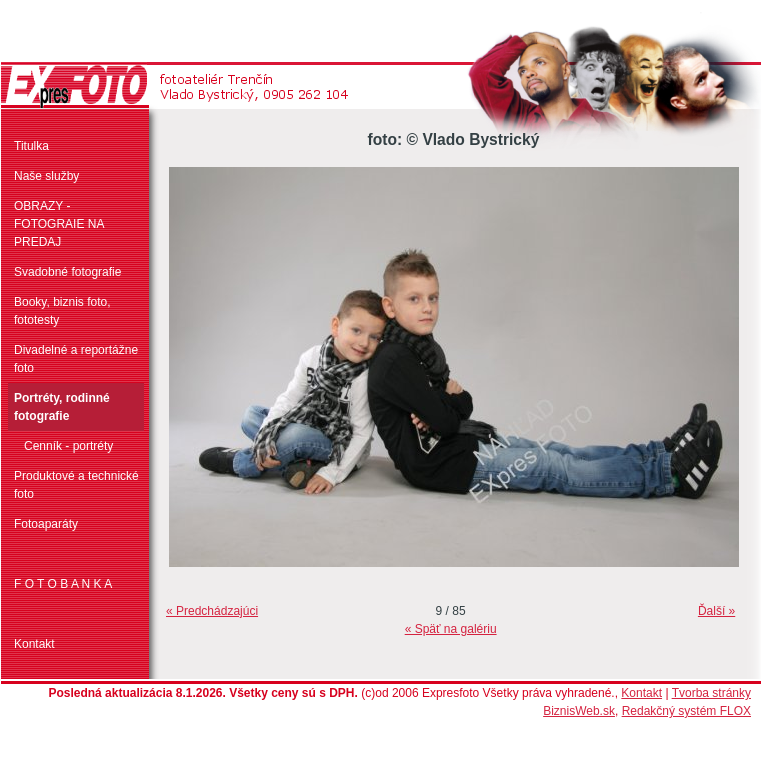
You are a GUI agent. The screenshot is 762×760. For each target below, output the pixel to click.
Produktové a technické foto (76, 485)
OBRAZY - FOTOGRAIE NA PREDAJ (59, 224)
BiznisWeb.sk (579, 711)
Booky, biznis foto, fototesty (62, 311)
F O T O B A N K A (63, 584)
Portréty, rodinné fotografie (62, 407)
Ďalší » (716, 611)
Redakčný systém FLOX (686, 711)
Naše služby (46, 176)
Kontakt (34, 644)
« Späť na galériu (451, 629)
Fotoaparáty (46, 524)
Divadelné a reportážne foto (76, 359)
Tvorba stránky (711, 693)
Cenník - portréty (68, 446)
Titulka (31, 146)
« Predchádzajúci (212, 611)
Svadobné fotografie (67, 272)
